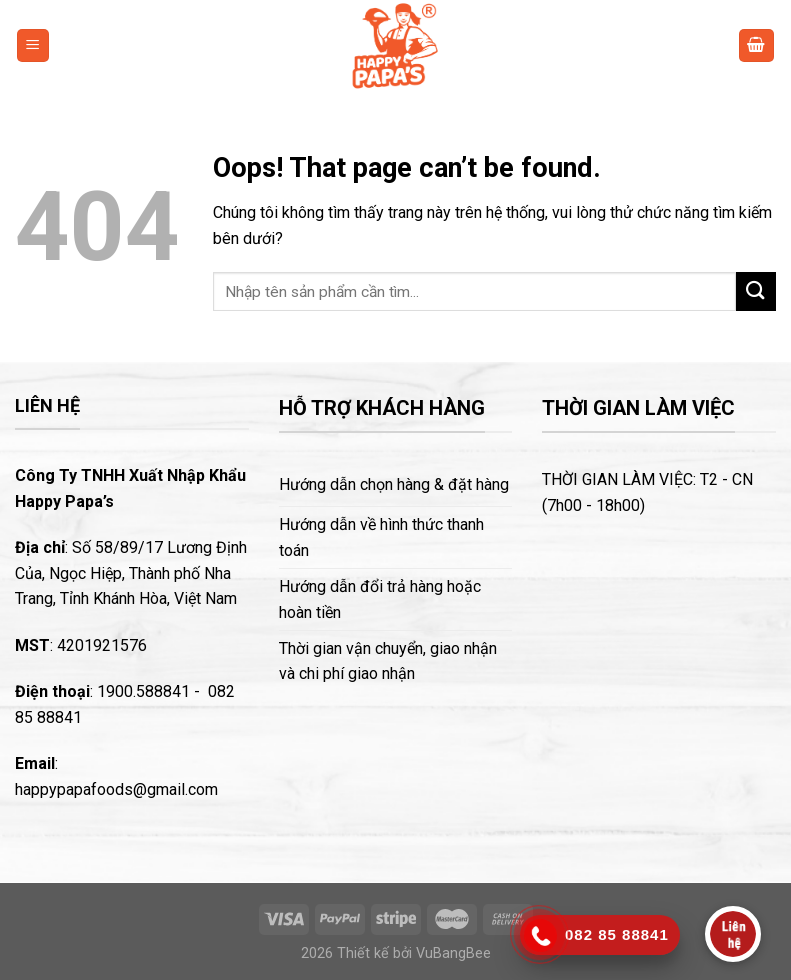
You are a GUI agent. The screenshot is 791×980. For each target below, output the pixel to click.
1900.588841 (143, 691)
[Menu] (33, 45)
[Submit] (756, 291)
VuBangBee (453, 953)
